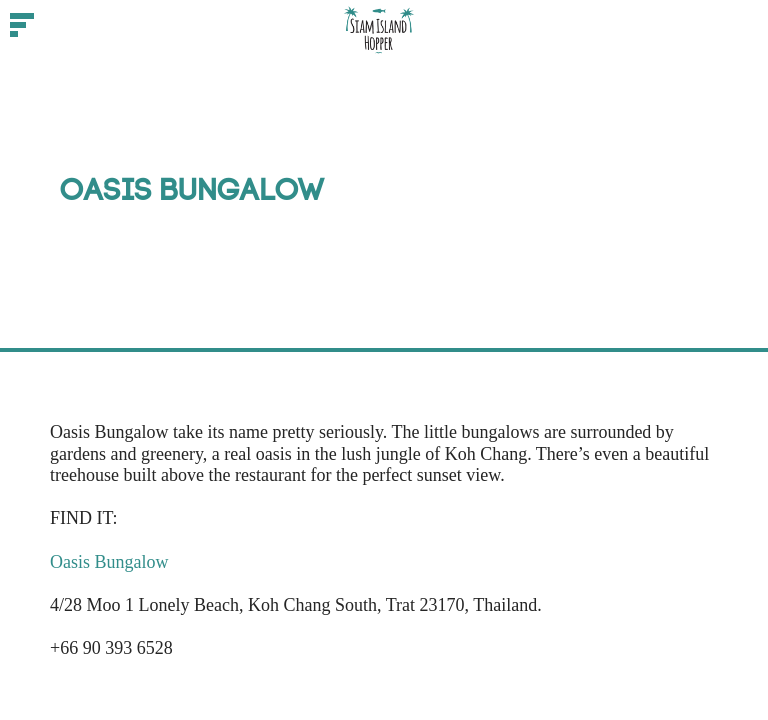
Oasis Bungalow (109, 562)
